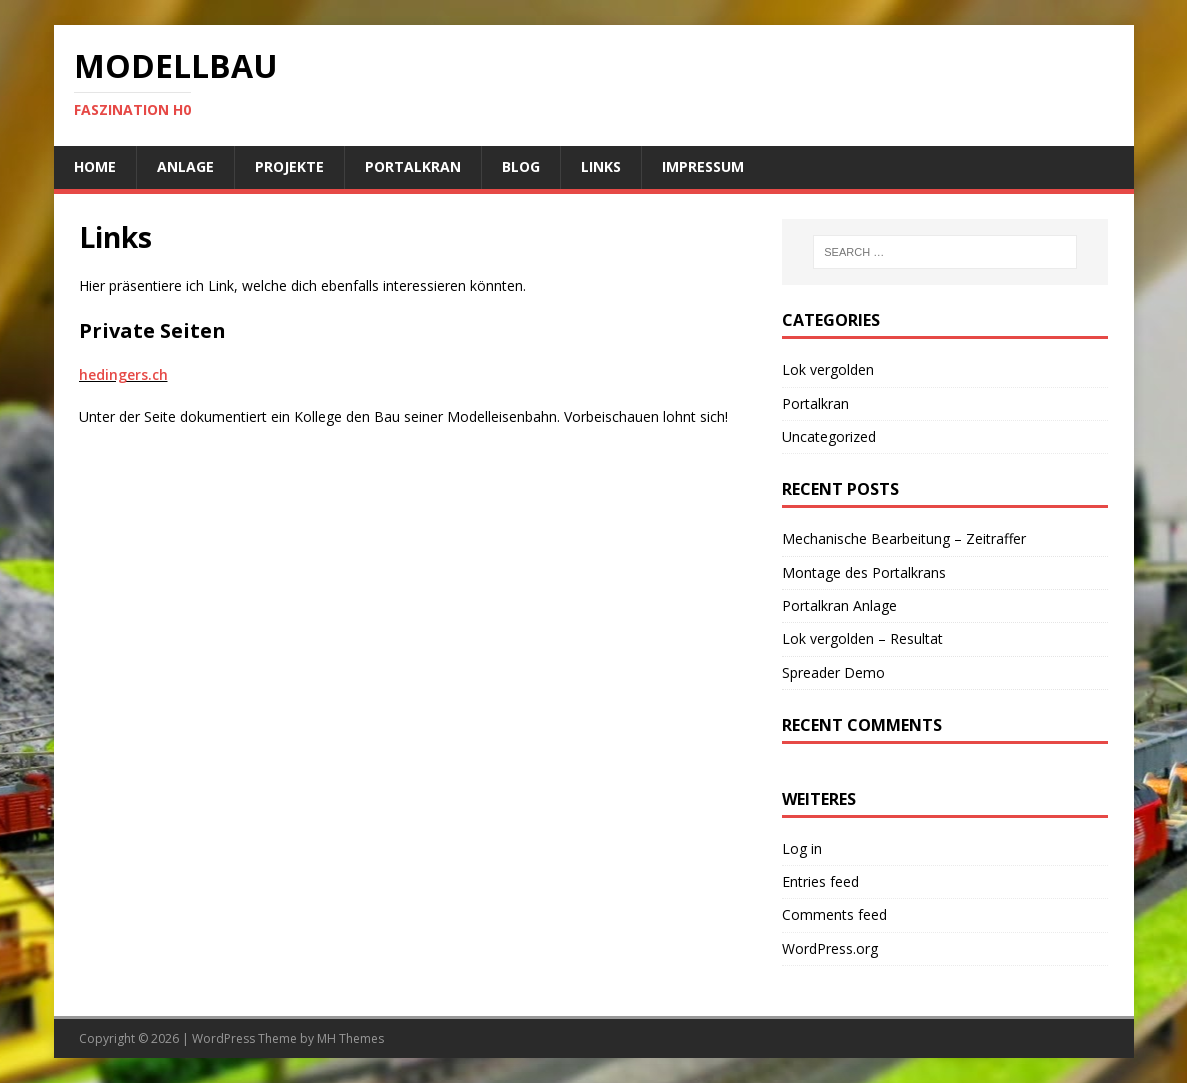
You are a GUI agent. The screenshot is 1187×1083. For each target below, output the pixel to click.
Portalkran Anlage (839, 605)
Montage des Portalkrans (864, 572)
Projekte (289, 166)
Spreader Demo (833, 672)
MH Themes (350, 1038)
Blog (521, 166)
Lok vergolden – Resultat (862, 638)
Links (601, 166)
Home (95, 166)
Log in (802, 848)
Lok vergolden (828, 369)
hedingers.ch (123, 374)
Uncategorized (829, 436)
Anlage (185, 166)
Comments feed (834, 914)
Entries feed (820, 881)
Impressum (703, 166)
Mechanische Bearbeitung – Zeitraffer (904, 538)
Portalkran (413, 166)
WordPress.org (830, 948)
